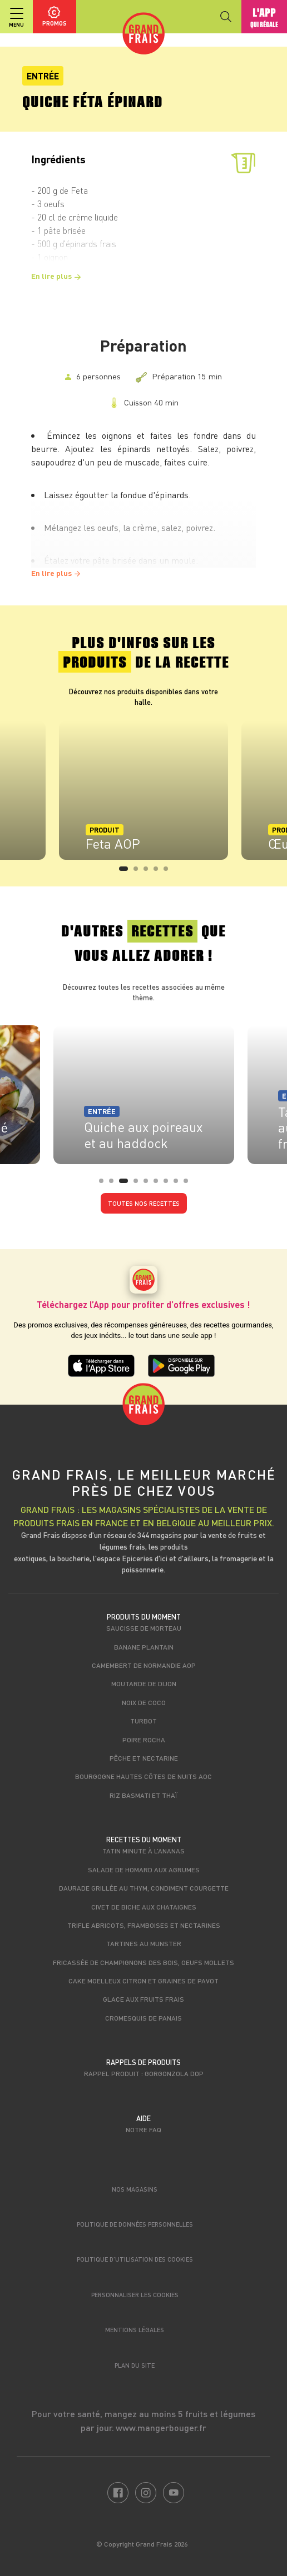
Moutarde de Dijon (143, 1683)
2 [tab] (139, 872)
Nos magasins (134, 2189)
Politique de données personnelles (135, 2224)
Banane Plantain (144, 1646)
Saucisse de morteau (143, 1627)
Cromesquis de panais (143, 2017)
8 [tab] (179, 1184)
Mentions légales (134, 2330)
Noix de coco (144, 1702)
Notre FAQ (143, 2129)
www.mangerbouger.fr (161, 2427)
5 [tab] (169, 872)
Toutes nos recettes (144, 1203)
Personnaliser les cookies (135, 2295)
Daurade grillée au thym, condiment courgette (144, 1887)
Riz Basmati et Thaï (143, 1795)
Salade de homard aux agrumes (144, 1869)
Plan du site (135, 2365)
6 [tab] (159, 1184)
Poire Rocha (143, 1739)
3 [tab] (149, 872)
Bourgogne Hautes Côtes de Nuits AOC (143, 1776)
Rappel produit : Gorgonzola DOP (144, 2073)
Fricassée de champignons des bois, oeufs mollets (143, 1962)
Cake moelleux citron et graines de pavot (143, 1980)
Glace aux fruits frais (143, 1998)
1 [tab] (124, 872)
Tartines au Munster (143, 1943)
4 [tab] (159, 872)
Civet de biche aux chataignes (143, 1906)
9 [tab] (189, 1184)
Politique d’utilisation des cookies (135, 2259)
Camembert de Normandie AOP (144, 1665)
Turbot (143, 1720)
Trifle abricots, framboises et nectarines (143, 1925)
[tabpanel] (143, 790)
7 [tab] (169, 1184)
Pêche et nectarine (144, 1757)
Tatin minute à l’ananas (143, 1850)
